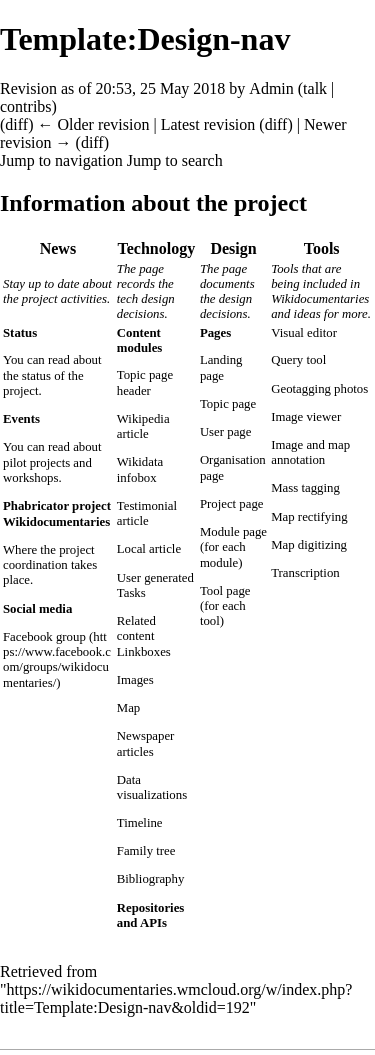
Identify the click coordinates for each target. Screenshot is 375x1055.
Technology (157, 248)
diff (16, 124)
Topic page (228, 404)
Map (128, 708)
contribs (26, 106)
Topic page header (145, 382)
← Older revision (93, 124)
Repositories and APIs (151, 915)
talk (315, 88)
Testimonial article (147, 513)
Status (20, 333)
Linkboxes (144, 652)
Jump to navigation (61, 160)
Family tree (146, 851)
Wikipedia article (143, 426)
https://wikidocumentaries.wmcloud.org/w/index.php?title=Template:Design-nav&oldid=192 (176, 998)
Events (21, 419)
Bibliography (151, 879)
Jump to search (175, 160)
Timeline (140, 823)
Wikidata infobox (140, 469)
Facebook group (44, 637)
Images (135, 680)
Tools (322, 248)
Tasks (131, 593)
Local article (149, 549)
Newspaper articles (146, 743)
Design (233, 248)
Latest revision (208, 124)
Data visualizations (152, 787)
